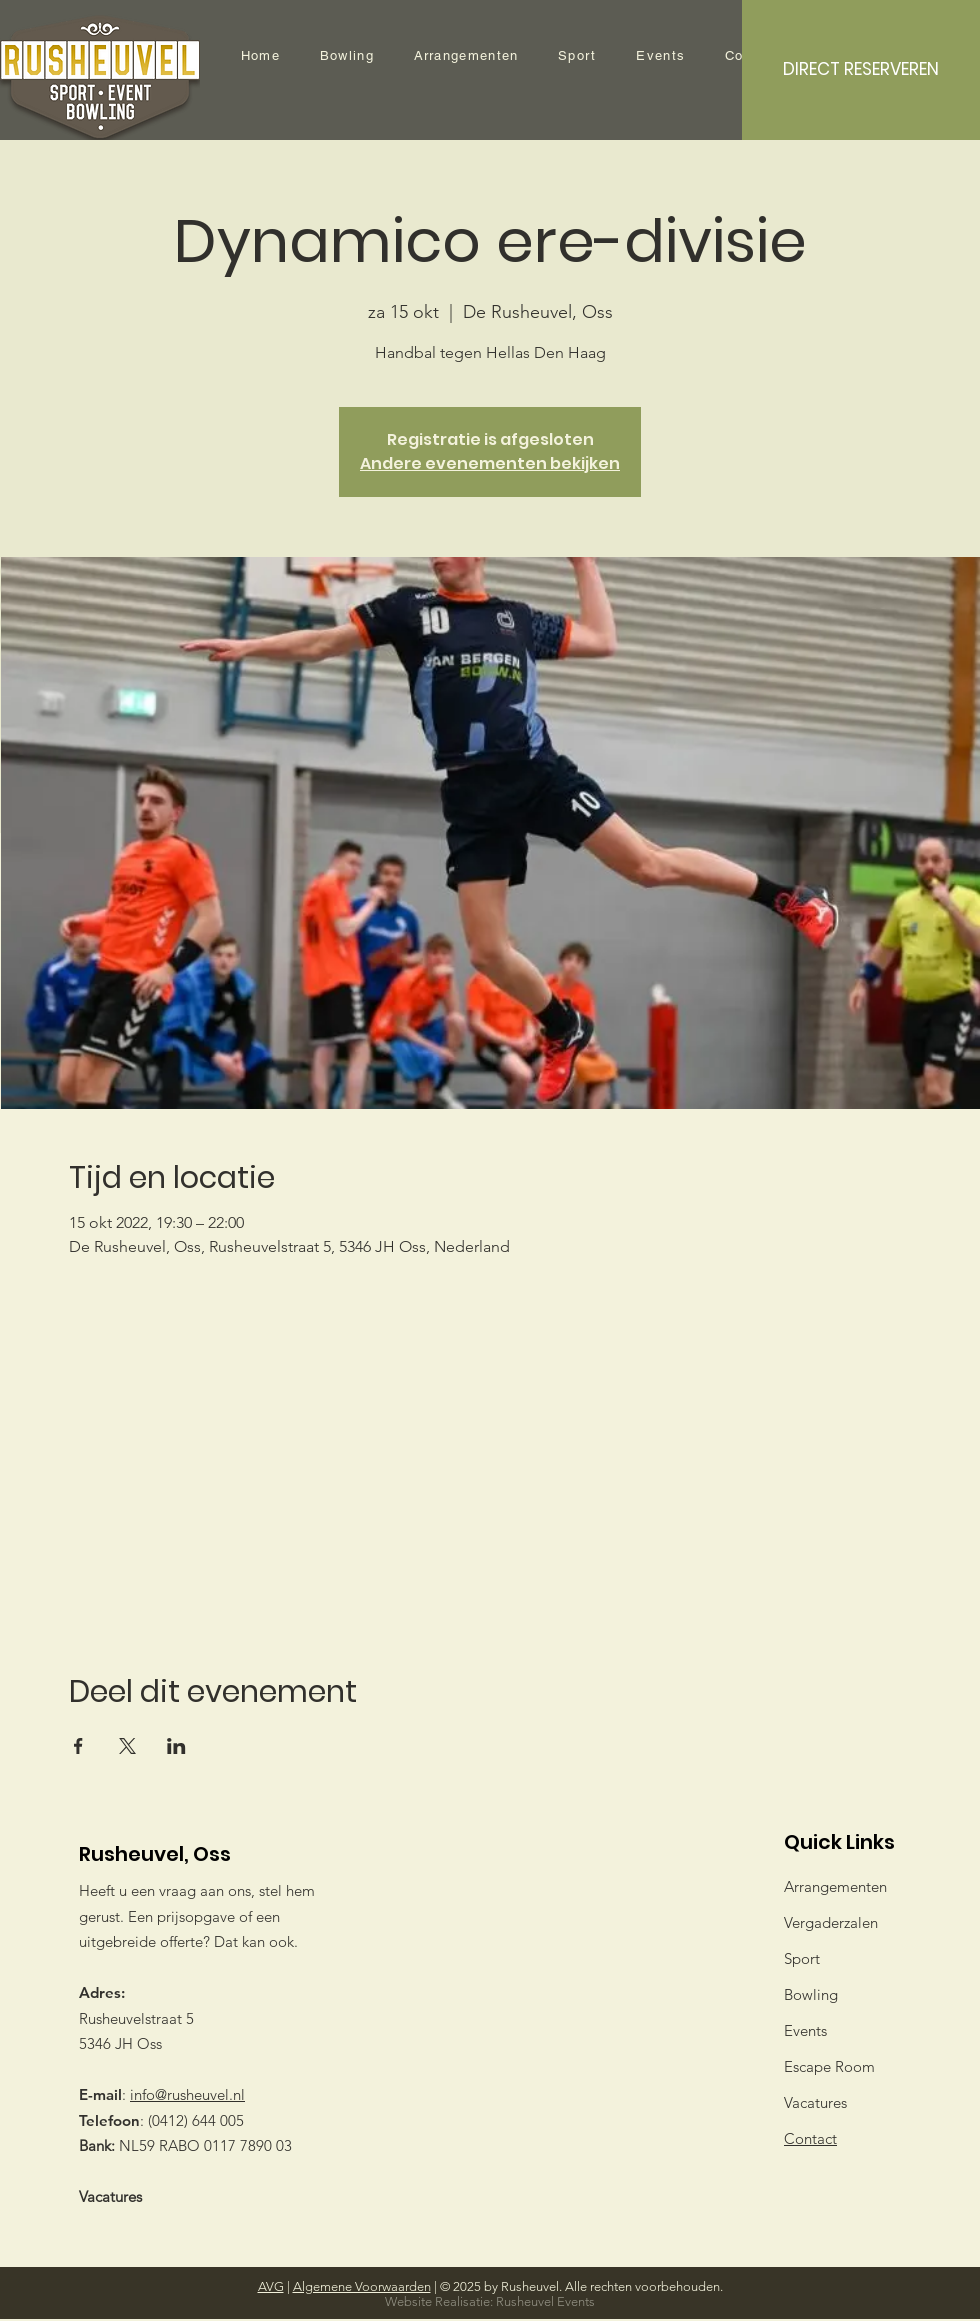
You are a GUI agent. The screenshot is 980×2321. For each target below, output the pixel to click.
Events (805, 2030)
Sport (802, 1958)
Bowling (811, 1994)
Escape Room (829, 2066)
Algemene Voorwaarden (362, 2286)
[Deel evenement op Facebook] (78, 1746)
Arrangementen (835, 1886)
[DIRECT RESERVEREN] (861, 70)
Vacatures (110, 2196)
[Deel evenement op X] (127, 1746)
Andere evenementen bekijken (490, 463)
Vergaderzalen (831, 1922)
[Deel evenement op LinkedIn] (176, 1746)
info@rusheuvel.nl (187, 2094)
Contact (810, 2138)
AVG (271, 2286)
